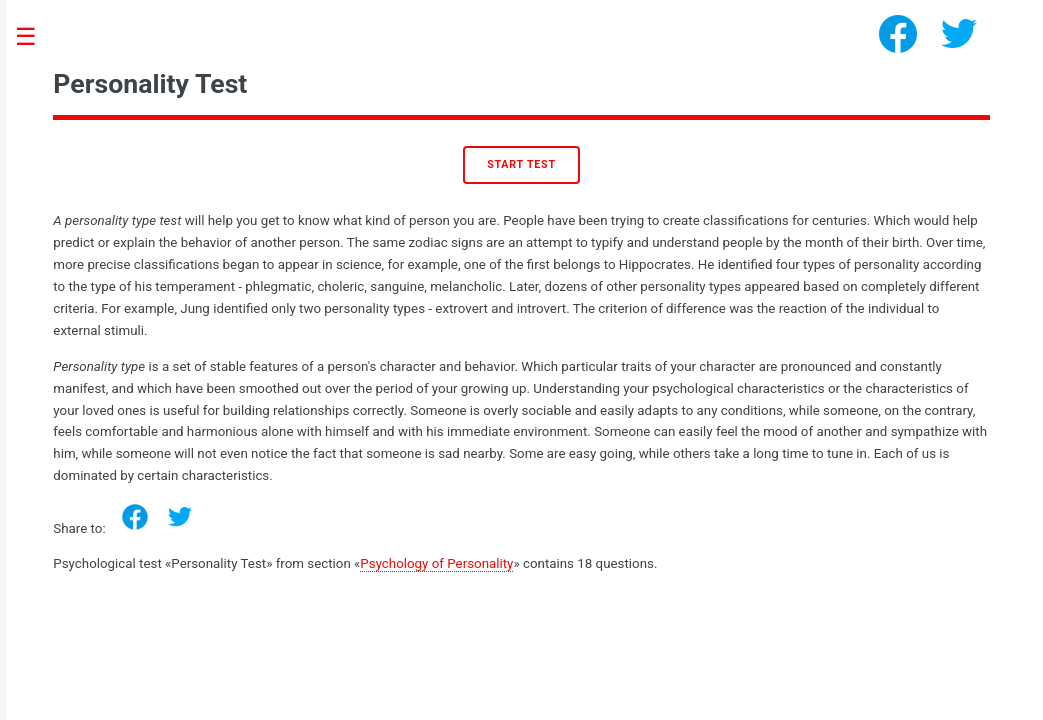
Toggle (36, 37)
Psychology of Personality (436, 563)
